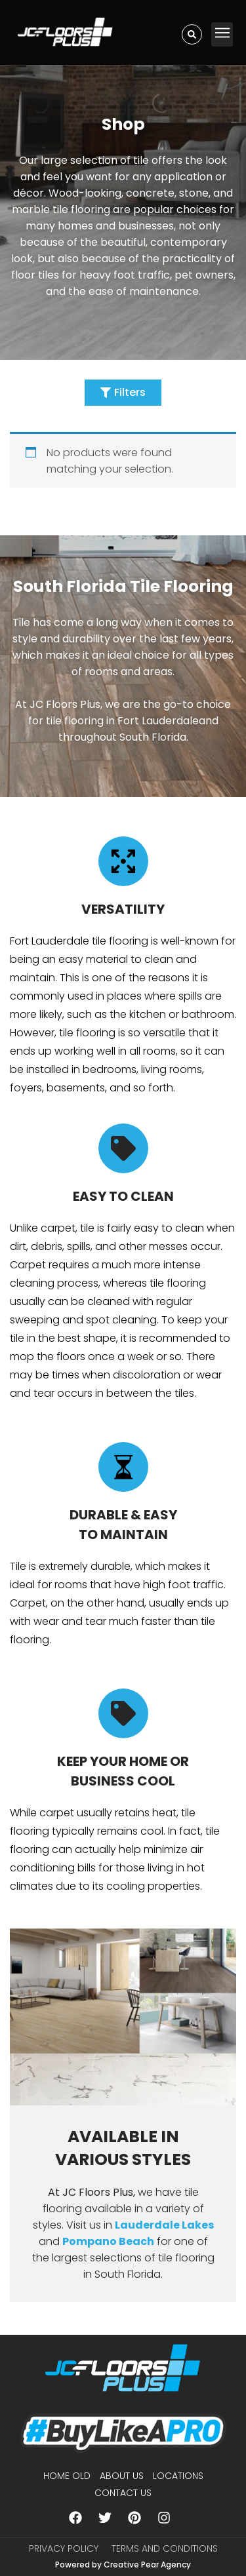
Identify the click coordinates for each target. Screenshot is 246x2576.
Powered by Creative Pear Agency (123, 2564)
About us (122, 2475)
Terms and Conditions (165, 2548)
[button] (222, 34)
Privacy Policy (63, 2548)
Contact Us (123, 2492)
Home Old (67, 2475)
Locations (178, 2475)
